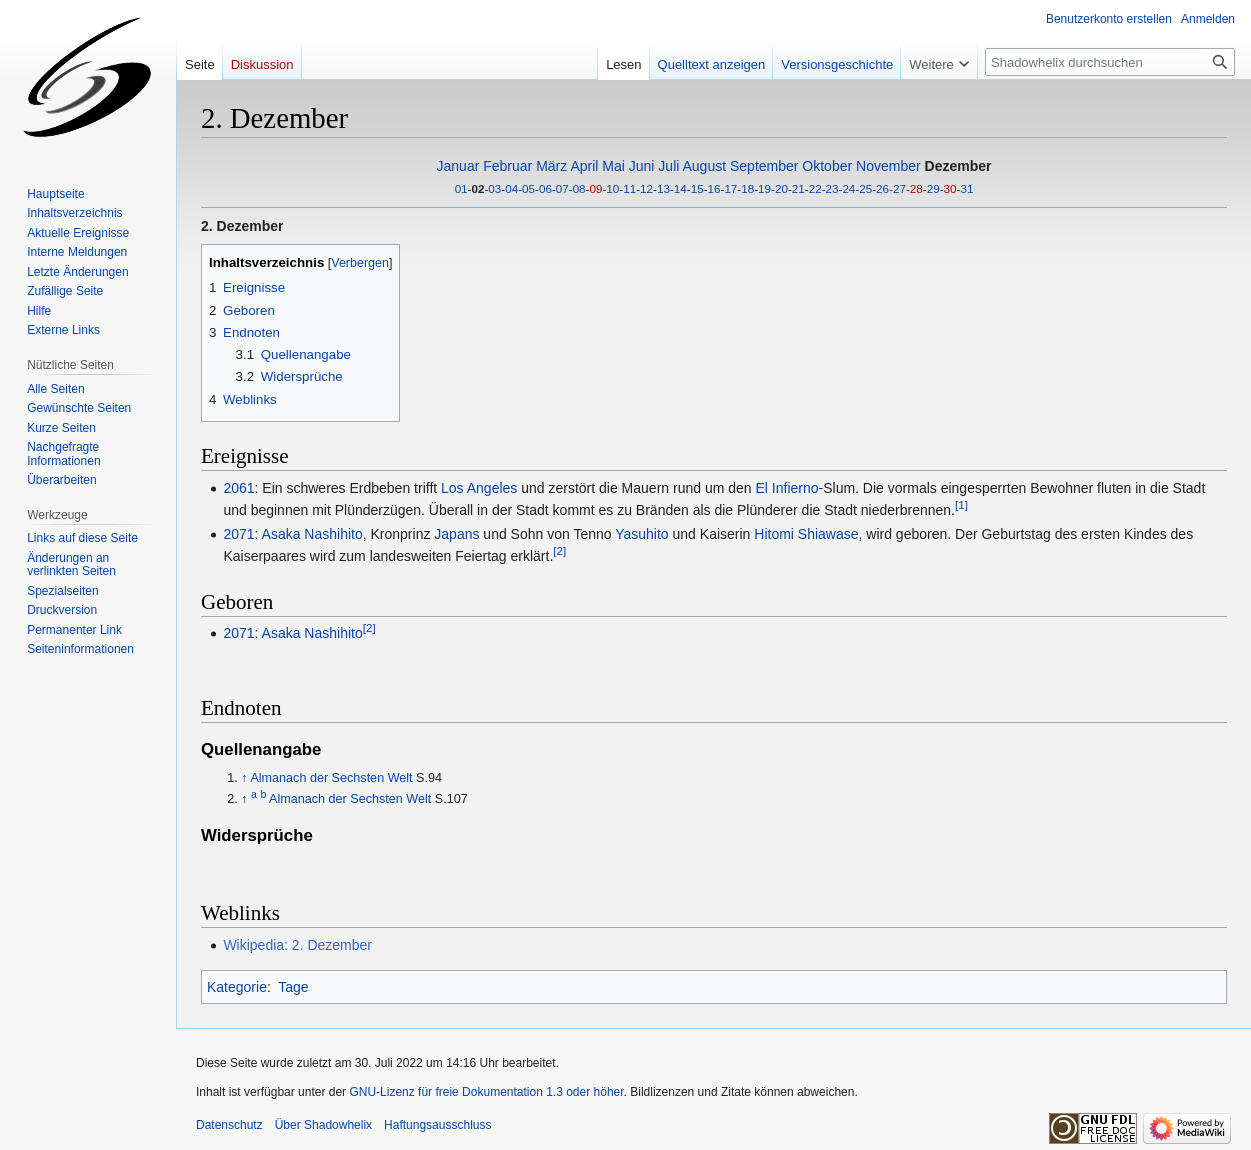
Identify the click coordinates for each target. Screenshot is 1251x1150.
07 (562, 188)
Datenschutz (229, 1125)
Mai (613, 166)
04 (511, 188)
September (764, 166)
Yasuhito (641, 534)
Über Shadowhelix (323, 1125)
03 (494, 188)
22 (815, 188)
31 (966, 188)
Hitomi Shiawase (806, 534)
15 (697, 188)
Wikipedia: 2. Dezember (297, 945)
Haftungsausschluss (437, 1125)
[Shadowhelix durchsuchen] (1110, 62)
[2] (559, 551)
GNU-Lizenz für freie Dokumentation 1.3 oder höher (486, 1092)
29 (933, 188)
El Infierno (786, 488)
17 (730, 188)
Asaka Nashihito (312, 534)
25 (865, 188)
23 (832, 188)
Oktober (827, 166)
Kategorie (237, 987)
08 (579, 188)
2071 (238, 534)
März (551, 166)
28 (916, 188)
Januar (458, 166)
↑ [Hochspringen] (244, 778)
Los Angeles (479, 488)
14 (680, 188)
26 (882, 188)
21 (798, 188)
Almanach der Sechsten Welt (331, 778)
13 (663, 188)
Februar (507, 166)
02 (477, 188)
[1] (961, 504)
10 (612, 188)
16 (714, 188)
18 (747, 188)
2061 (238, 488)
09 (596, 188)
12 (646, 188)
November (888, 166)
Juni (642, 166)
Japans (456, 534)
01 (461, 188)
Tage (293, 987)
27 (899, 188)
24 (848, 188)
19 (764, 188)
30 (950, 188)
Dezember (958, 166)
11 (629, 188)
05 (528, 188)
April (584, 166)
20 (781, 188)
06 (545, 188)
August (704, 166)
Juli (668, 166)
